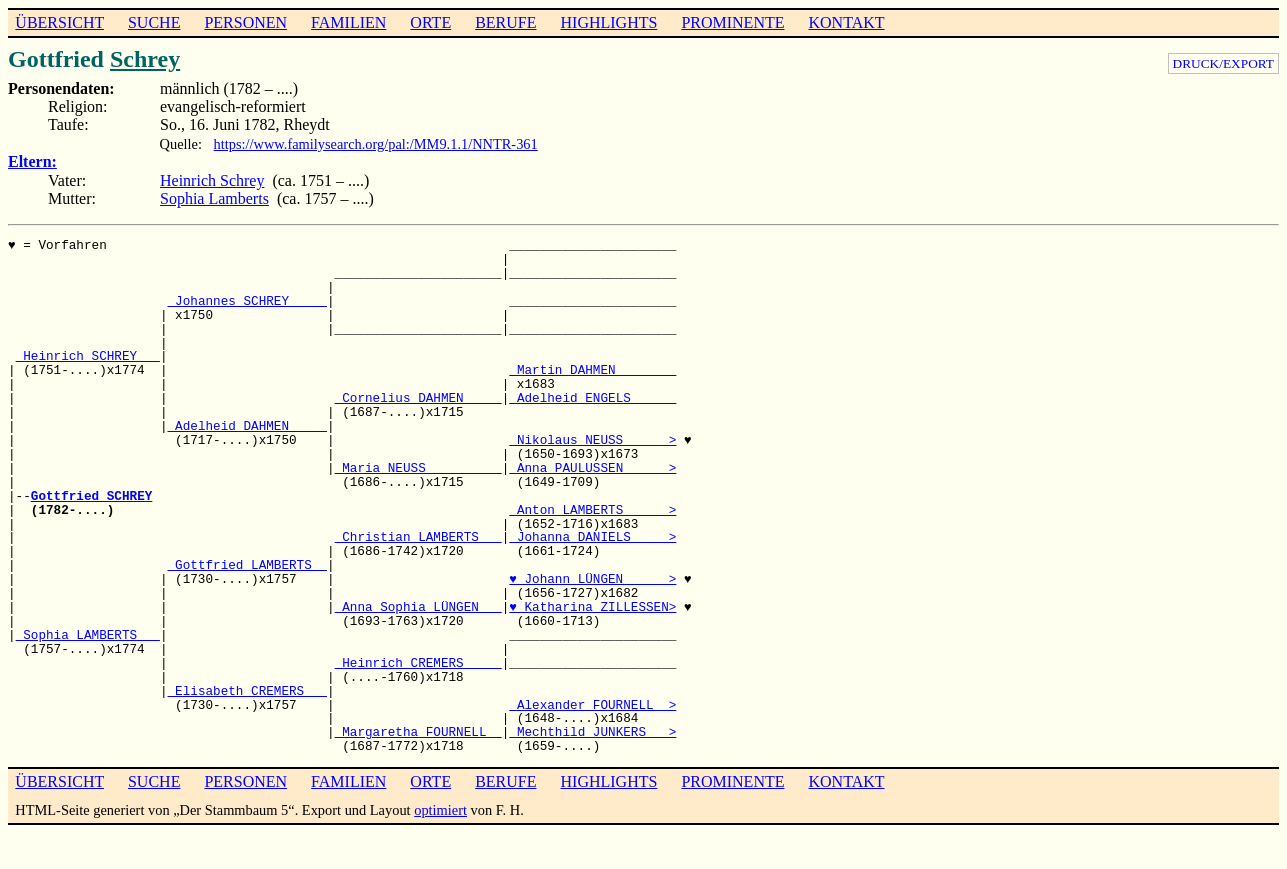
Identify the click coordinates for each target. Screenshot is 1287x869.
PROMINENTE (732, 22)
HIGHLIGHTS (609, 22)
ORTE (430, 22)
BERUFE (505, 22)
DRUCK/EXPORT (1223, 63)
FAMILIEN (348, 22)
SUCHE (154, 22)
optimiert (440, 810)
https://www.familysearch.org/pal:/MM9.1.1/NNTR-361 (376, 144)
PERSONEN (245, 22)
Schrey (145, 59)
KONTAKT (846, 22)
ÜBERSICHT (59, 22)
